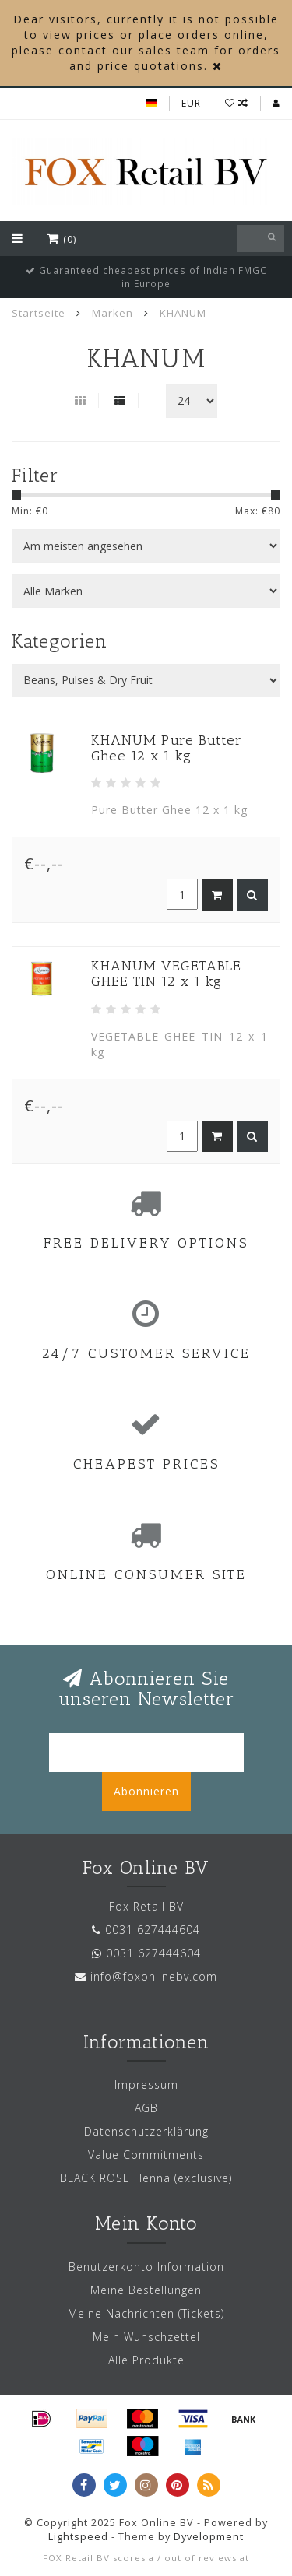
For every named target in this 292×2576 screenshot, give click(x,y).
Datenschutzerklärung (146, 2131)
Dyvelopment (209, 2536)
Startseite (38, 313)
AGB (146, 2107)
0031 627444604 (152, 1929)
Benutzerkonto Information (146, 2266)
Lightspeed (78, 2536)
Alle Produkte (146, 2360)
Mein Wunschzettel (146, 2336)
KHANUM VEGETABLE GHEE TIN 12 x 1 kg (166, 973)
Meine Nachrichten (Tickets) (146, 2313)
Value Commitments (146, 2154)
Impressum (146, 2084)
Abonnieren (146, 1791)
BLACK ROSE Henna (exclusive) (146, 2178)
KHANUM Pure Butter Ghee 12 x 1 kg (166, 748)
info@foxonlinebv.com (153, 1976)
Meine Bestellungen (146, 2290)
